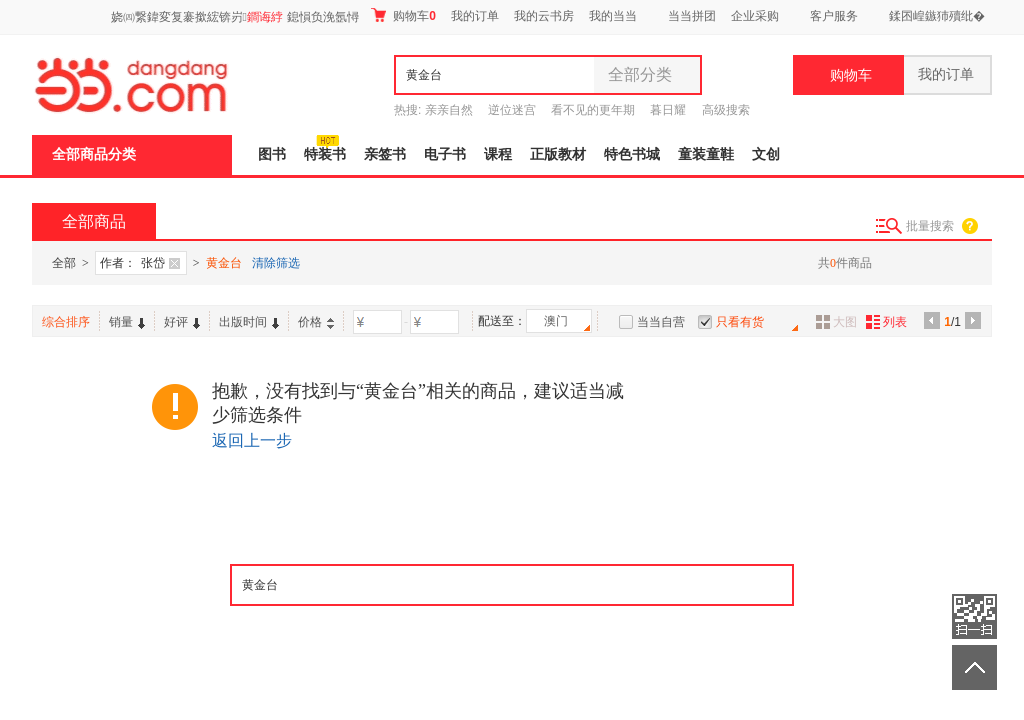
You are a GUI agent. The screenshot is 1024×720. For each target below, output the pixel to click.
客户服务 (834, 16)
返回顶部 (974, 667)
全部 (64, 263)
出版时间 (249, 322)
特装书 (325, 154)
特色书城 (632, 154)
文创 (766, 154)
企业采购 (755, 16)
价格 (316, 322)
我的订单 (475, 16)
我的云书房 (544, 16)
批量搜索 (930, 226)
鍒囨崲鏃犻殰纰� (937, 16)
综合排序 (66, 322)
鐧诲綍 (265, 17)
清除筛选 (276, 263)
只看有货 (740, 322)
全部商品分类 (94, 154)
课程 (498, 154)
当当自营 (661, 322)
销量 (127, 322)
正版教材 (558, 154)
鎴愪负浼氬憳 (323, 17)
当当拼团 (692, 16)
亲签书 (385, 154)
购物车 (403, 15)
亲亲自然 (449, 110)
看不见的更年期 (593, 110)
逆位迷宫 (512, 110)
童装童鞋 (706, 154)
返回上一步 (252, 440)
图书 (272, 154)
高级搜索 (726, 110)
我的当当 (613, 16)
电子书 (445, 154)
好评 (182, 322)
